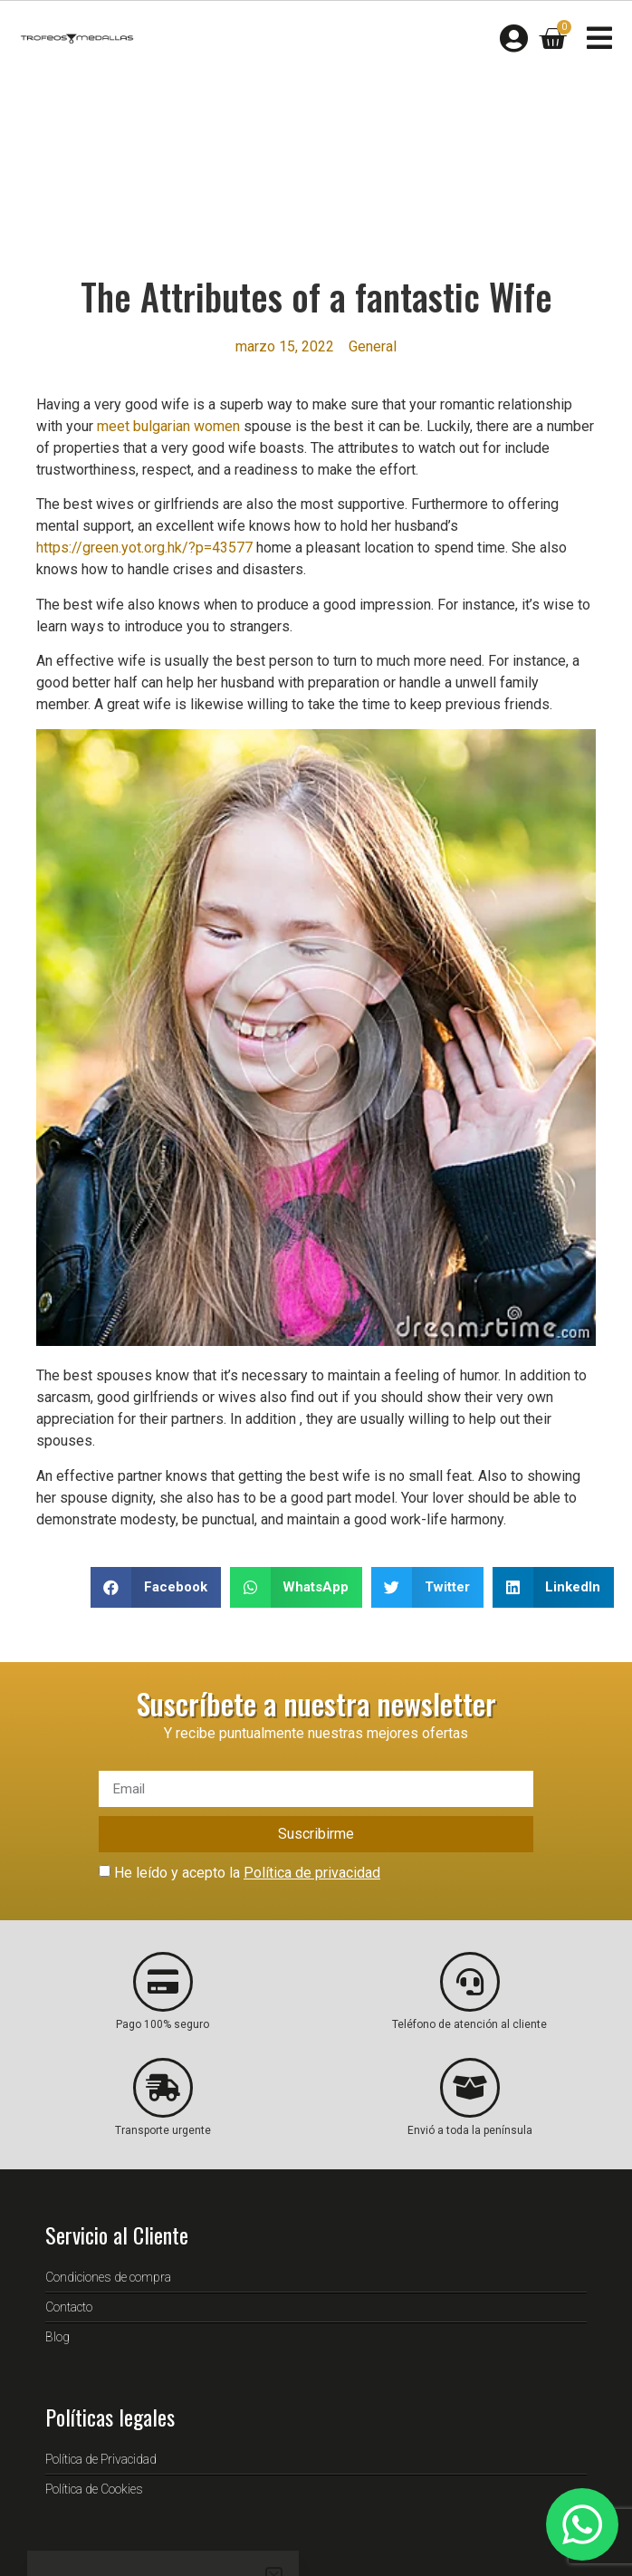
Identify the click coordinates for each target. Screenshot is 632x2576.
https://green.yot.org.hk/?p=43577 (144, 547)
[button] (156, 1587)
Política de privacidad (312, 1872)
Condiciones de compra (108, 2277)
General (373, 346)
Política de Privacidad (101, 2459)
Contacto (68, 2307)
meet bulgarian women (168, 426)
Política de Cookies (94, 2489)
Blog (57, 2337)
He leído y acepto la (247, 1872)
